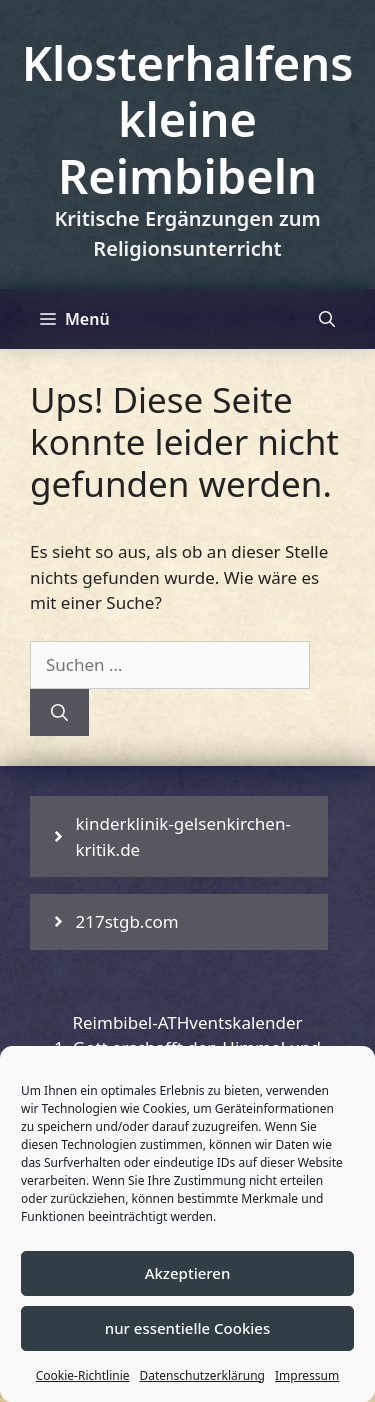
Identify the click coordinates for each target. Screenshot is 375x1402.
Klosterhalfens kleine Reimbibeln (188, 119)
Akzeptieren (188, 1273)
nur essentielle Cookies (187, 1328)
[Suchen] (59, 713)
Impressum (307, 1375)
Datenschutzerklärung (202, 1375)
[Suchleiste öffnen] (327, 319)
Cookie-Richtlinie (83, 1375)
